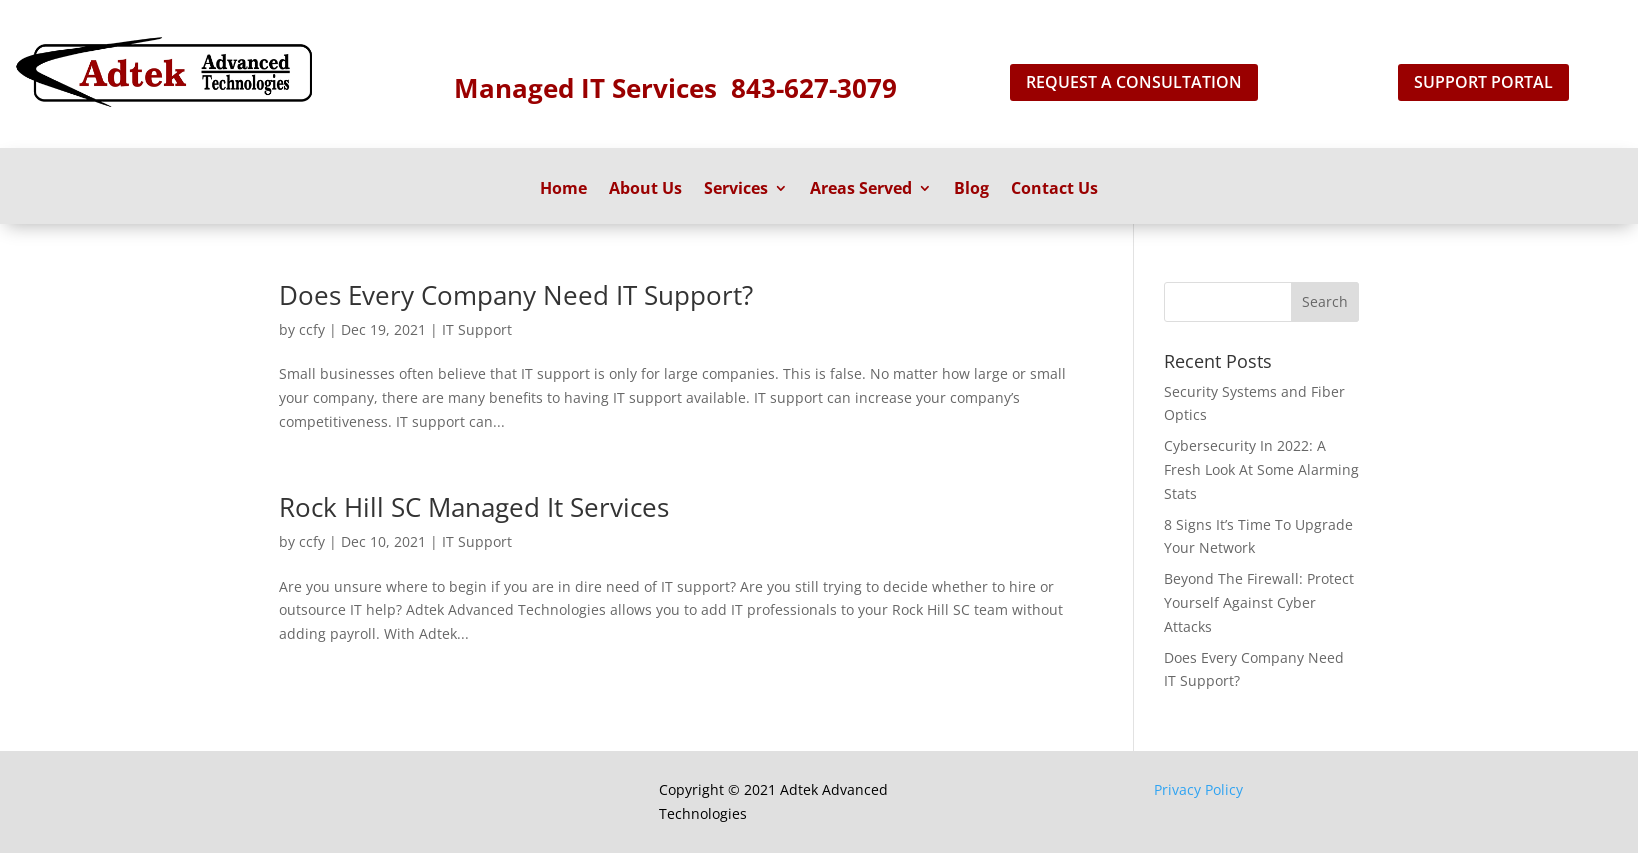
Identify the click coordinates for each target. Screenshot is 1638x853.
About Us (645, 190)
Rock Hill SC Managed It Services (474, 507)
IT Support (477, 329)
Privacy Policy (1198, 789)
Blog (971, 190)
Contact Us (1054, 190)
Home (563, 190)
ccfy (312, 329)
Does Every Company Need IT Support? (516, 295)
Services (736, 190)
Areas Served (861, 190)
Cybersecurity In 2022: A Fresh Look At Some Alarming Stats (1261, 469)
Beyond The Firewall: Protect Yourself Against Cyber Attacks (1259, 602)
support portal (1483, 82)
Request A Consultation (1134, 82)
